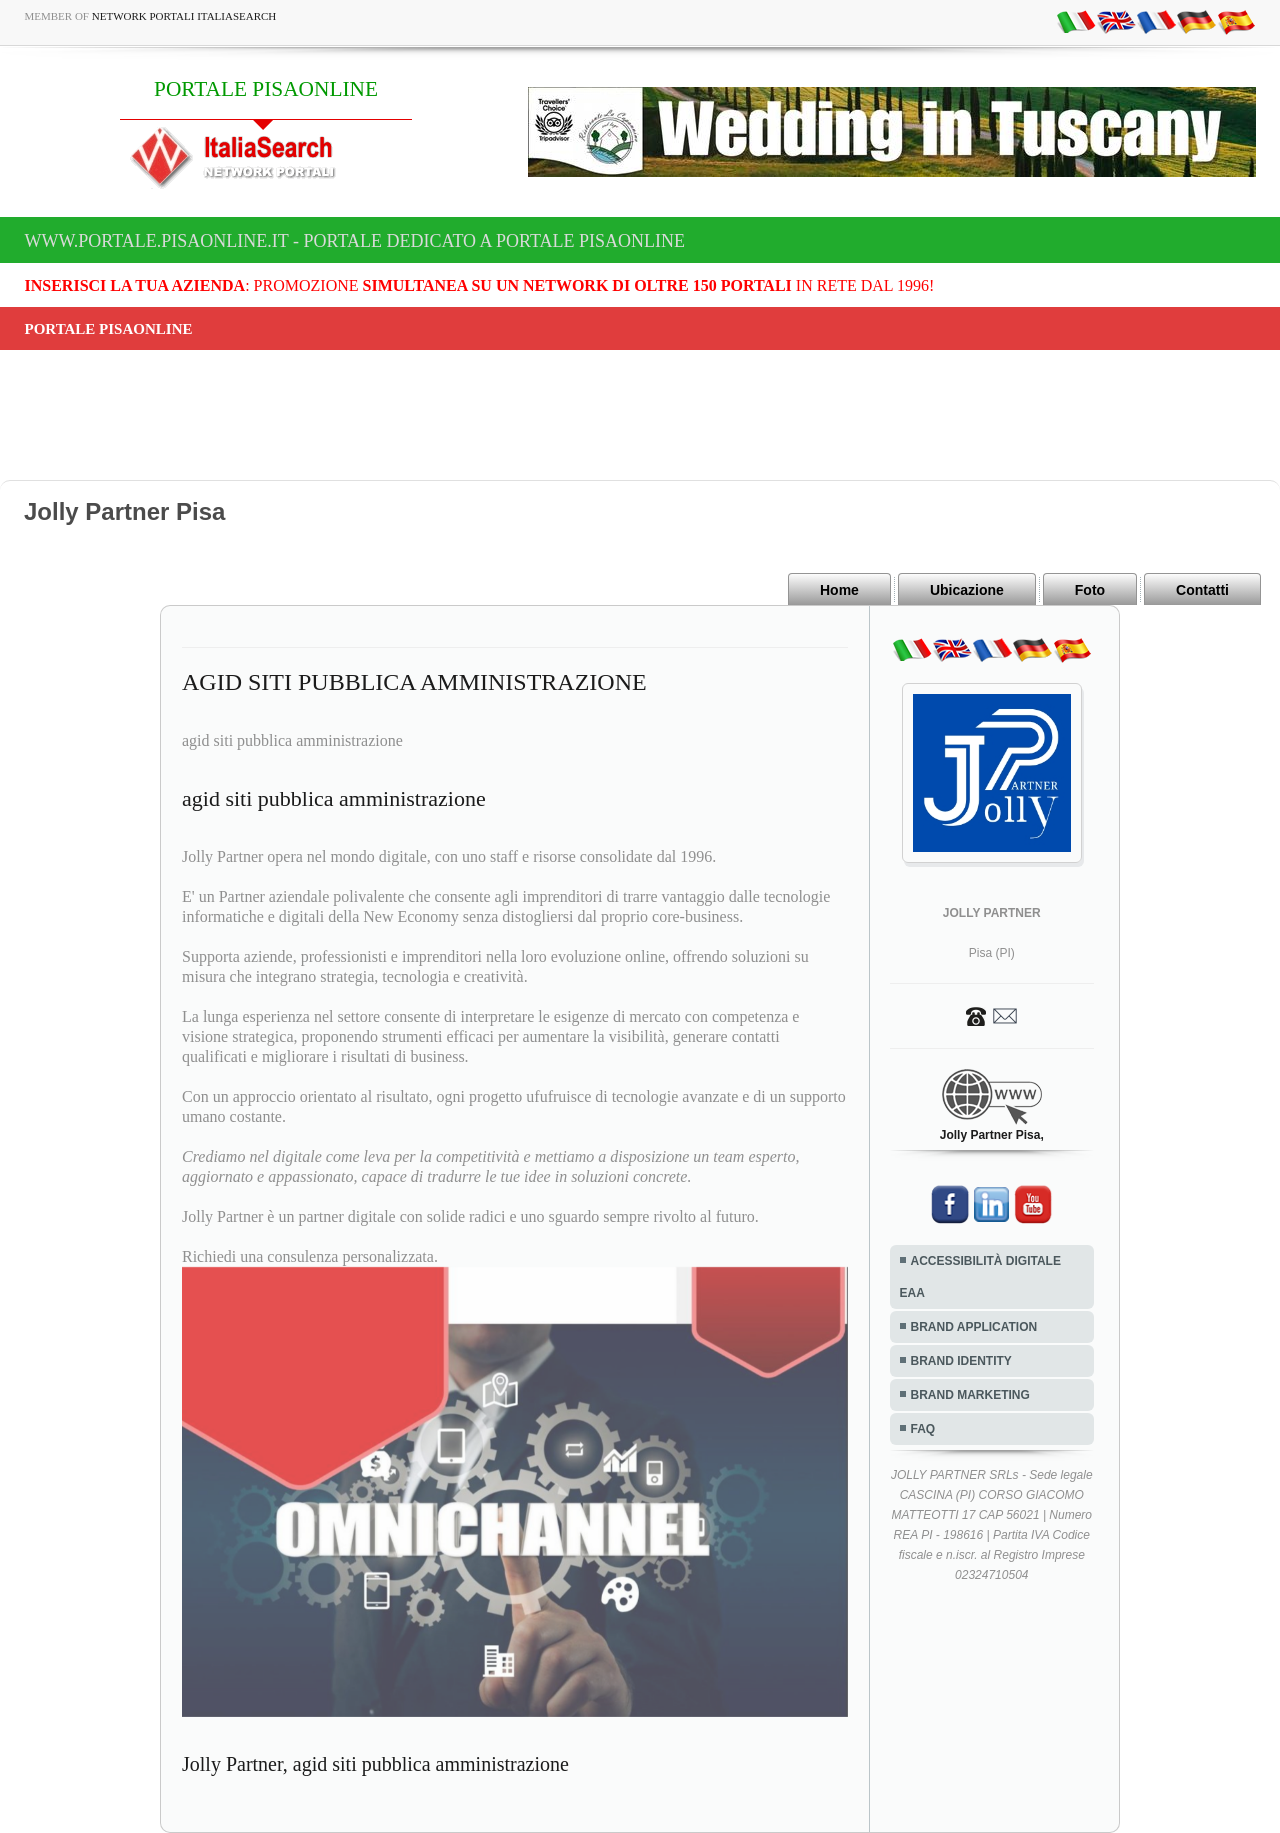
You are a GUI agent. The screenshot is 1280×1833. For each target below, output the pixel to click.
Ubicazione (967, 590)
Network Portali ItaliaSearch (184, 16)
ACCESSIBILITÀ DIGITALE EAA (980, 1277)
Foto (1090, 590)
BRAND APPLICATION (974, 1327)
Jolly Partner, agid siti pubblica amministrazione (375, 1764)
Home (839, 590)
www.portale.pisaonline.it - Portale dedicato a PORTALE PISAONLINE (355, 241)
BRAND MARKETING (970, 1395)
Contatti (1202, 590)
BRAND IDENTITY (961, 1361)
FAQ (923, 1429)
